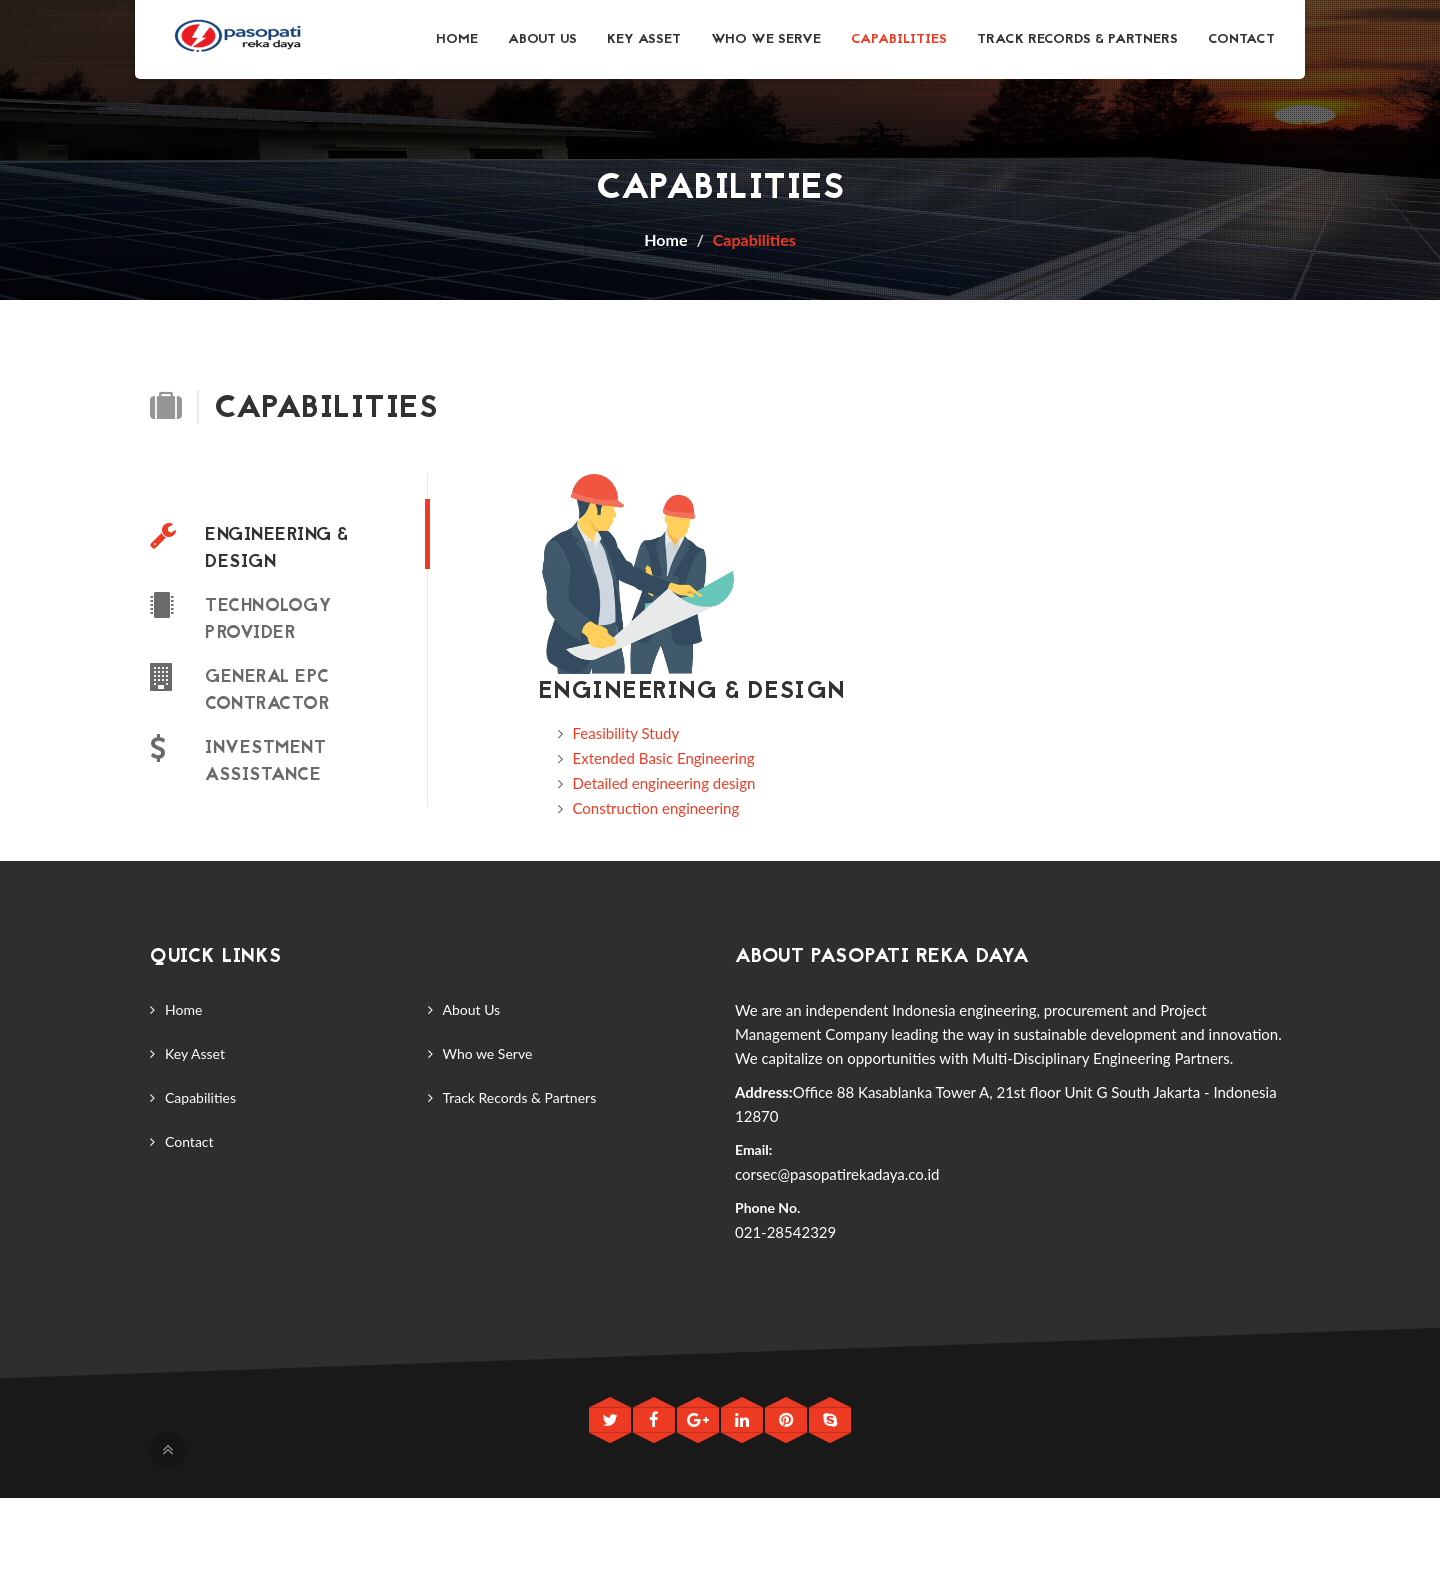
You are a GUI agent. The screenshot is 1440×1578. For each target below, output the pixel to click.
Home (457, 39)
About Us (542, 39)
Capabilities (899, 39)
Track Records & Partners (1077, 39)
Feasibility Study (626, 733)
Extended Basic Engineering (664, 758)
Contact (1241, 39)
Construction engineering (656, 808)
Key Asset (644, 39)
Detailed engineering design (664, 783)
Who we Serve (766, 39)
